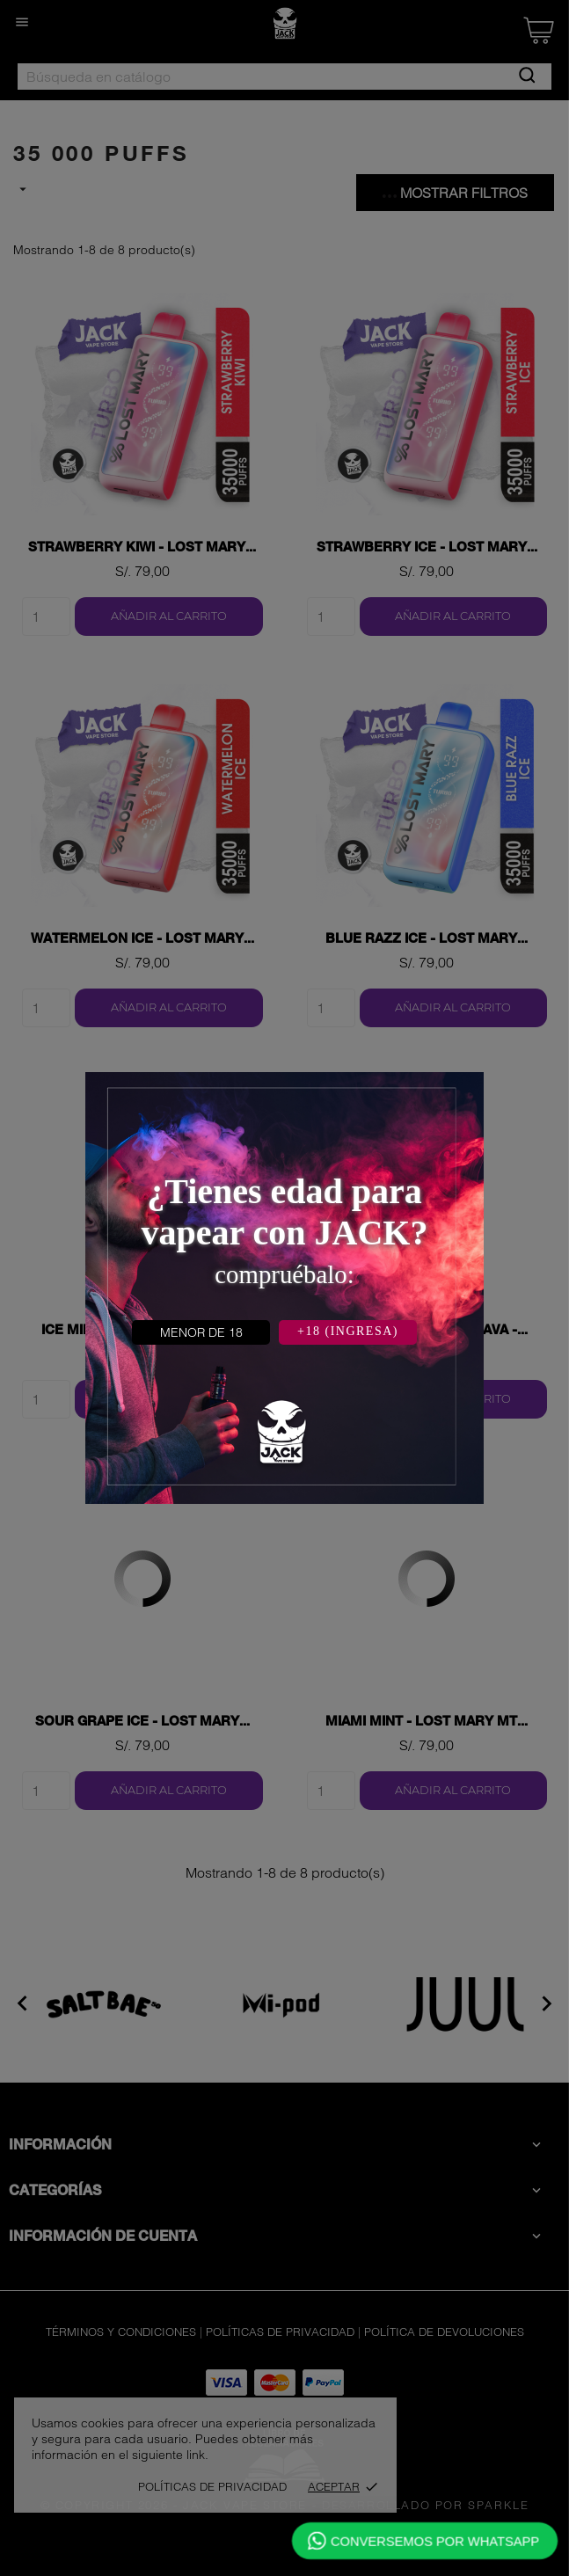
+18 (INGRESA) (347, 1331)
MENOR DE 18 (201, 1332)
